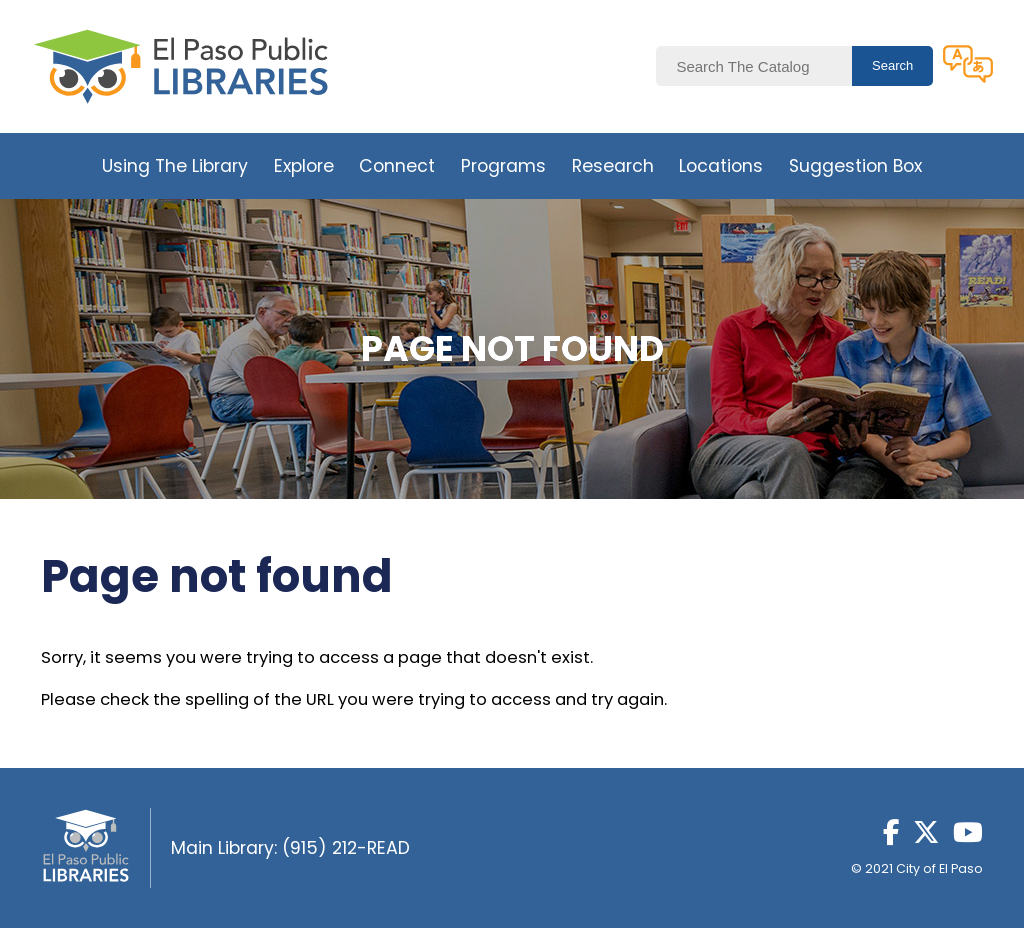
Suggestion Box (855, 166)
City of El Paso (939, 868)
